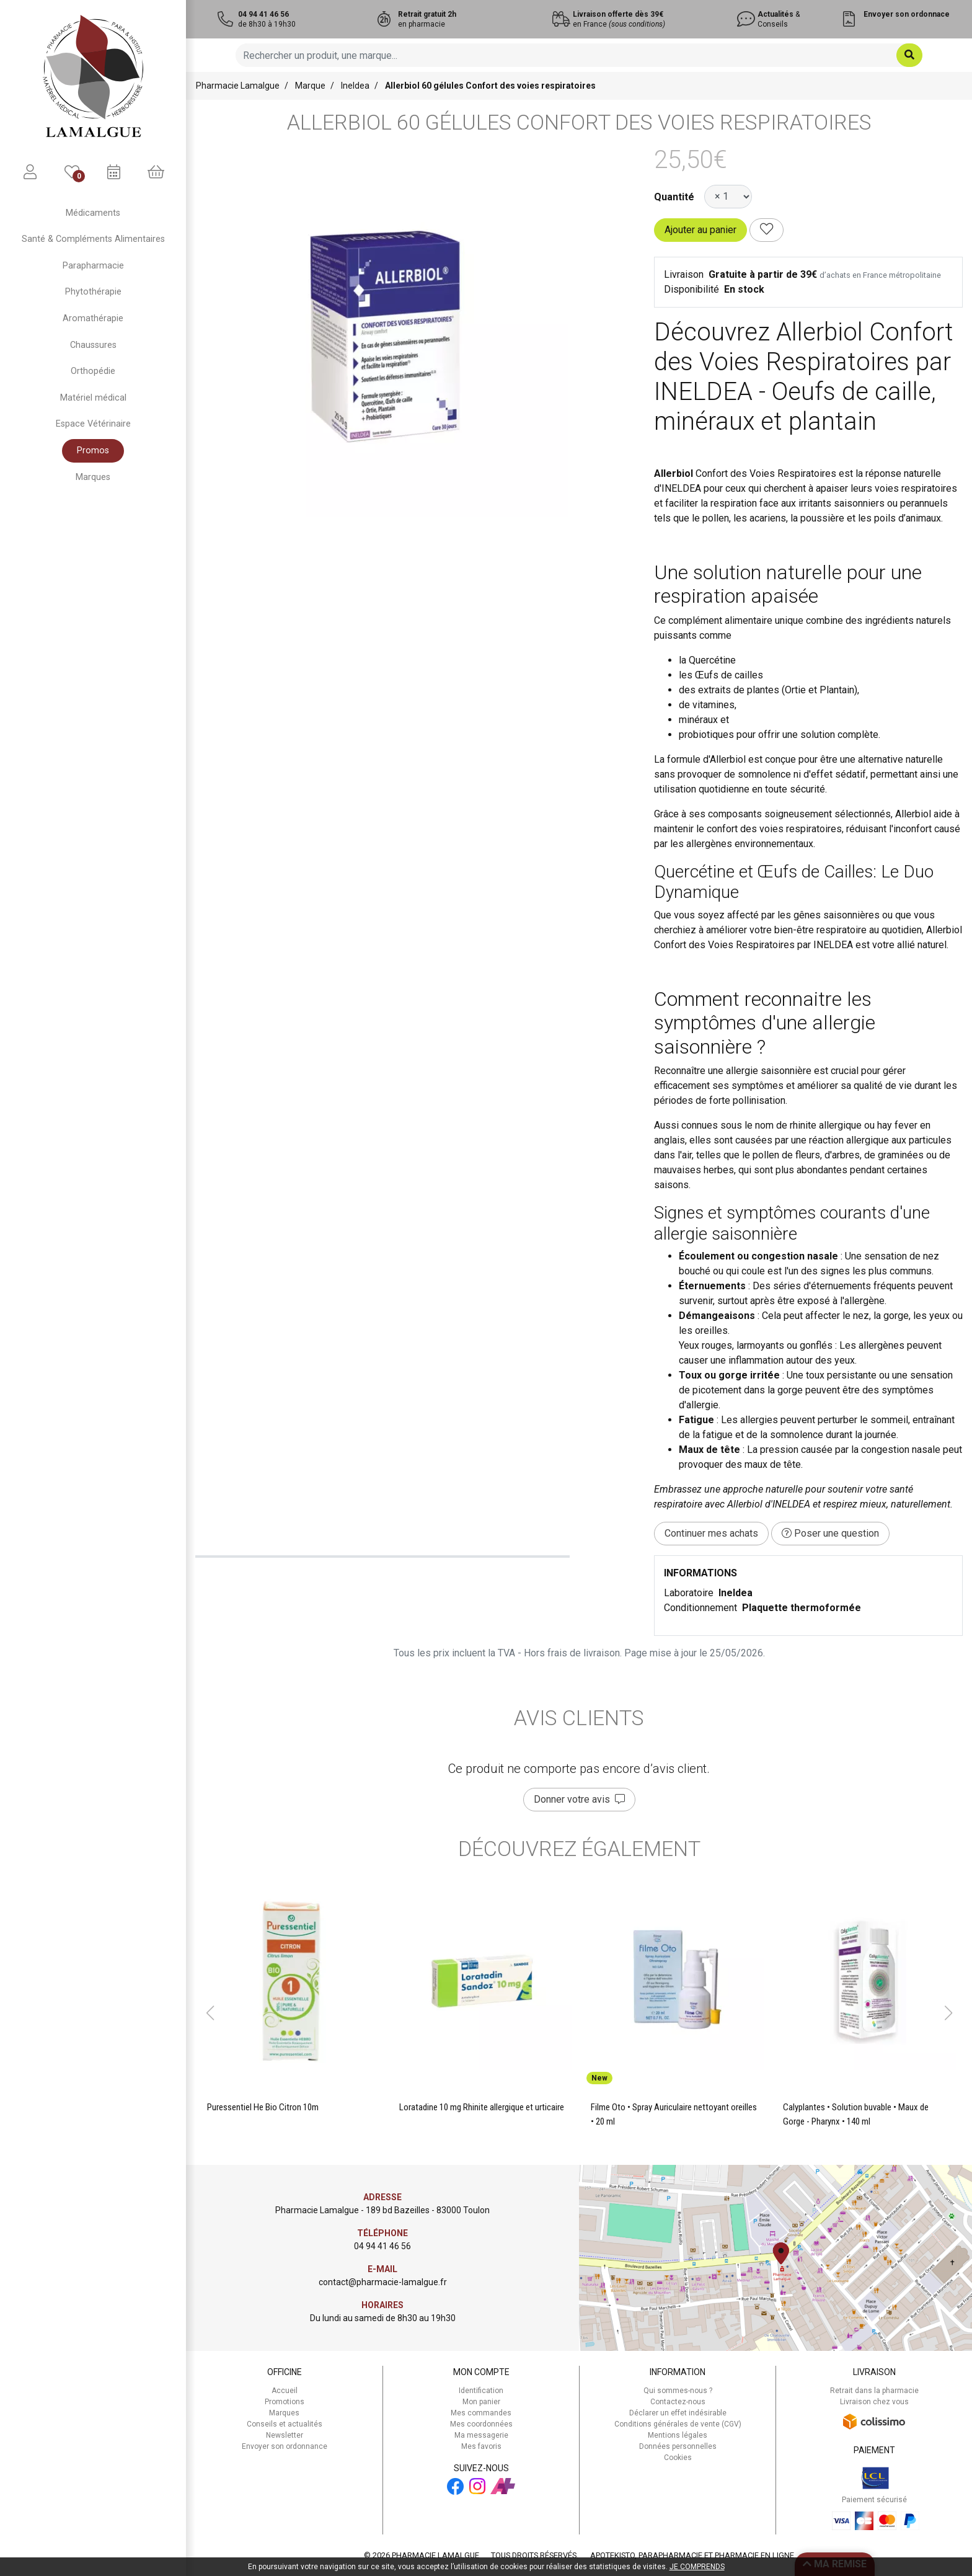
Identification (481, 2390)
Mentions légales (677, 2435)
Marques (93, 477)
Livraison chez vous (874, 2401)
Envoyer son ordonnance (284, 2446)
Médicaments (93, 213)
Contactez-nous (677, 2401)
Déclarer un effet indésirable (678, 2413)
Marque (310, 86)
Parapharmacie (93, 265)
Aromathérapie (93, 318)
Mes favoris (481, 2446)
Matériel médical (93, 398)
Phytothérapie (93, 291)
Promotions (284, 2401)
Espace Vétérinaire (93, 424)
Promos (93, 450)
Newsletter (284, 2435)
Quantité (674, 197)
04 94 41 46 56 (382, 2246)
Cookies (678, 2457)
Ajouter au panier (700, 230)
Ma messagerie (481, 2435)
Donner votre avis (579, 1799)
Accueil (285, 2390)
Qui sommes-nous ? (677, 2390)
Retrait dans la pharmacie (874, 2390)
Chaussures (93, 345)
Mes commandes (481, 2413)
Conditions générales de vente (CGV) (677, 2424)
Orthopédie (93, 371)
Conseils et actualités (284, 2424)
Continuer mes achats (711, 1533)
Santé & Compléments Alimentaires (93, 239)
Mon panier (481, 2401)
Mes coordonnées (481, 2424)
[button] (209, 2013)
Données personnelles (678, 2446)
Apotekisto (692, 2555)
